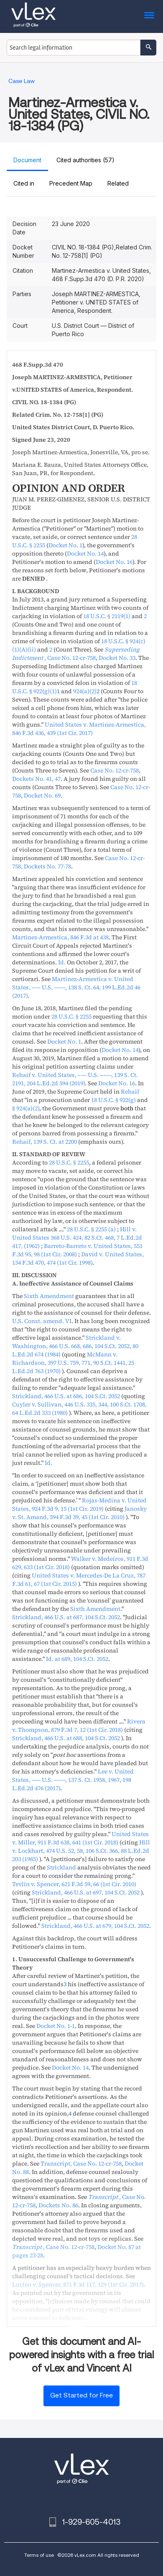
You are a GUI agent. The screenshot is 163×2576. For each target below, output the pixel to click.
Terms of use (39, 2555)
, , (66, 1396)
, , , (76, 987)
